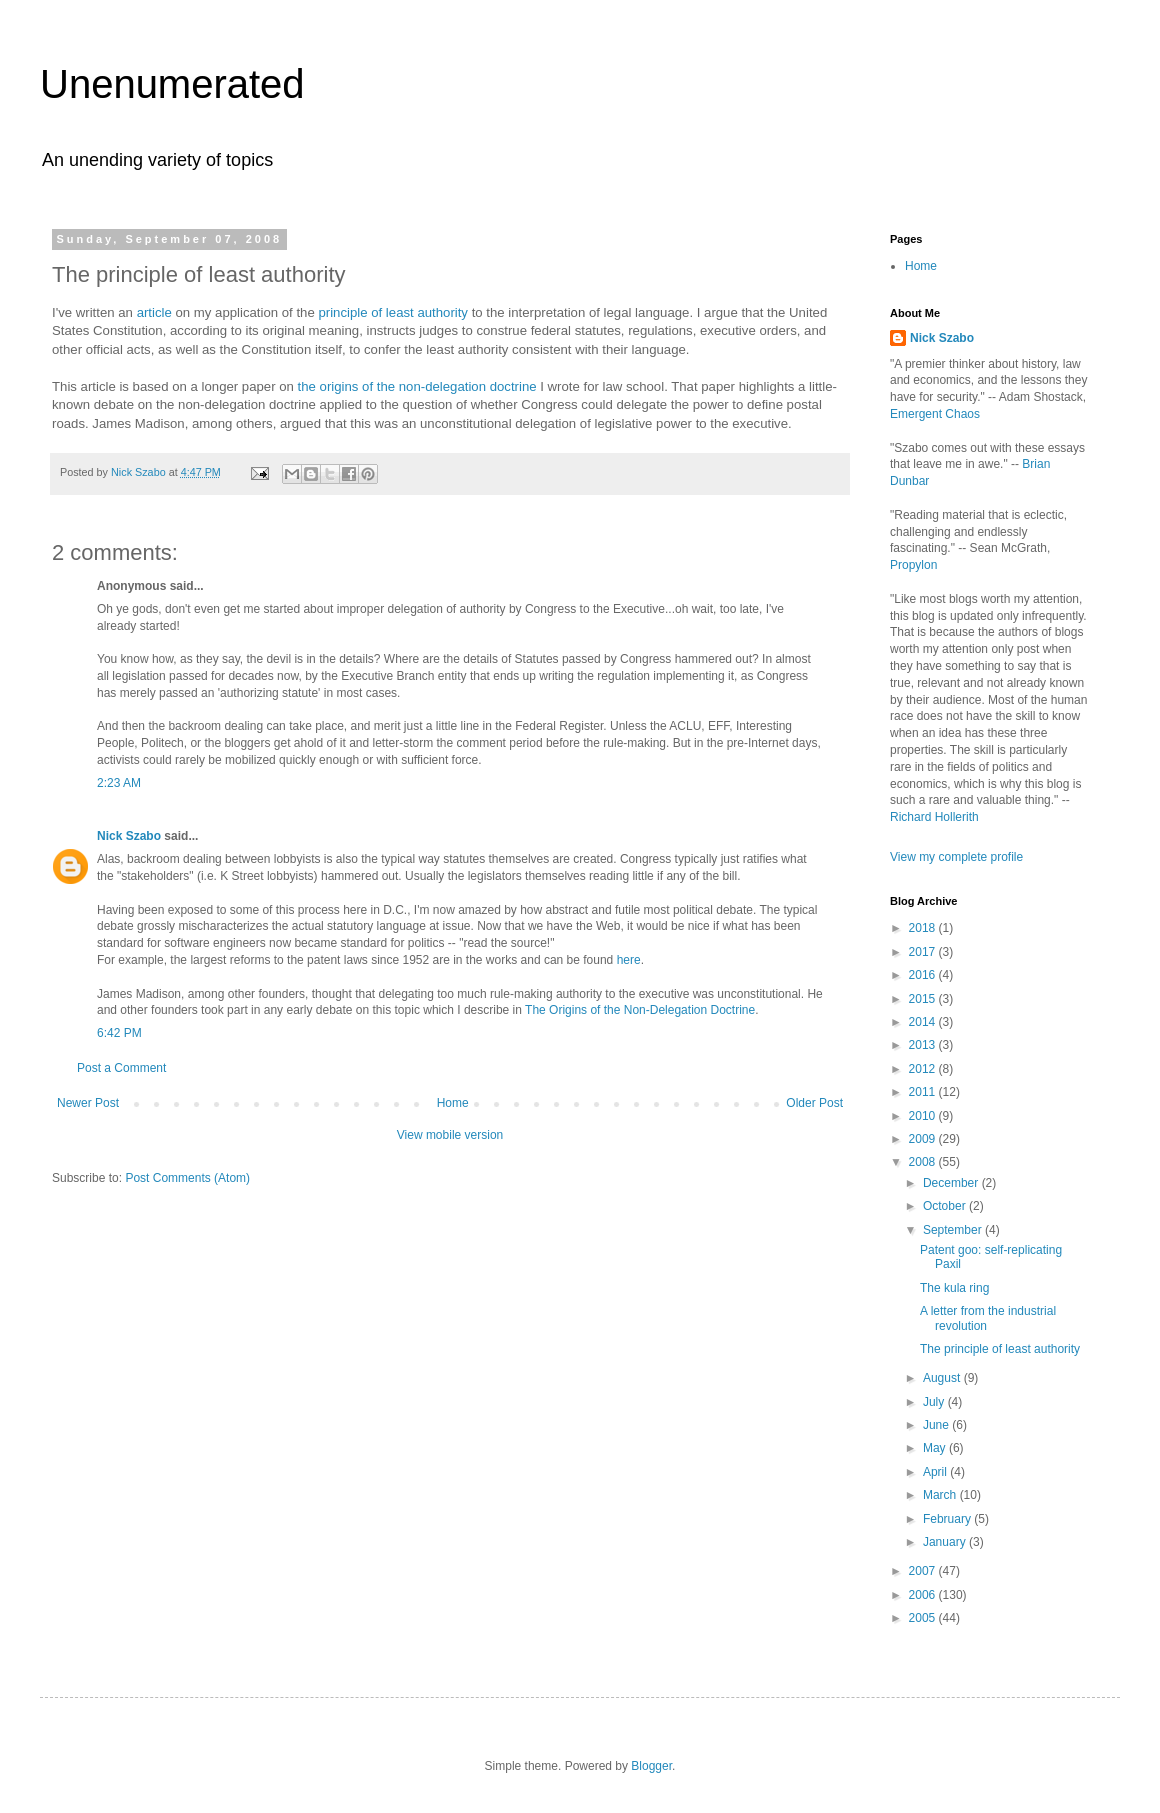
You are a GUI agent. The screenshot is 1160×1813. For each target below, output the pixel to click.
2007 (924, 1571)
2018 (924, 928)
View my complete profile (956, 857)
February (948, 1519)
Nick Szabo (129, 836)
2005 (924, 1618)
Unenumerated (172, 84)
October (946, 1206)
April (936, 1472)
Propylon (913, 565)
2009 (924, 1139)
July (935, 1402)
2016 (924, 975)
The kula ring (954, 1288)
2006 (924, 1595)
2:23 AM (119, 783)
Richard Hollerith (934, 817)
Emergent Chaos (935, 414)
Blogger (651, 1766)
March (941, 1495)
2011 (924, 1092)
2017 (924, 952)
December (952, 1183)
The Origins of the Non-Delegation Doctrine (640, 1010)
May (936, 1448)
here (629, 960)
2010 (924, 1116)
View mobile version (450, 1135)
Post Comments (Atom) (187, 1178)
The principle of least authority (1000, 1349)
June (937, 1425)
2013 (924, 1045)
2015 (924, 999)
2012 (924, 1069)
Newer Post (88, 1103)
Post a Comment (121, 1068)
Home (453, 1103)
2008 (924, 1162)
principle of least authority (391, 312)
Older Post (814, 1103)
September (954, 1230)
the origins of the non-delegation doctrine (417, 386)
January (946, 1542)
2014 (924, 1022)
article (154, 312)
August (943, 1378)
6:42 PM (119, 1033)
